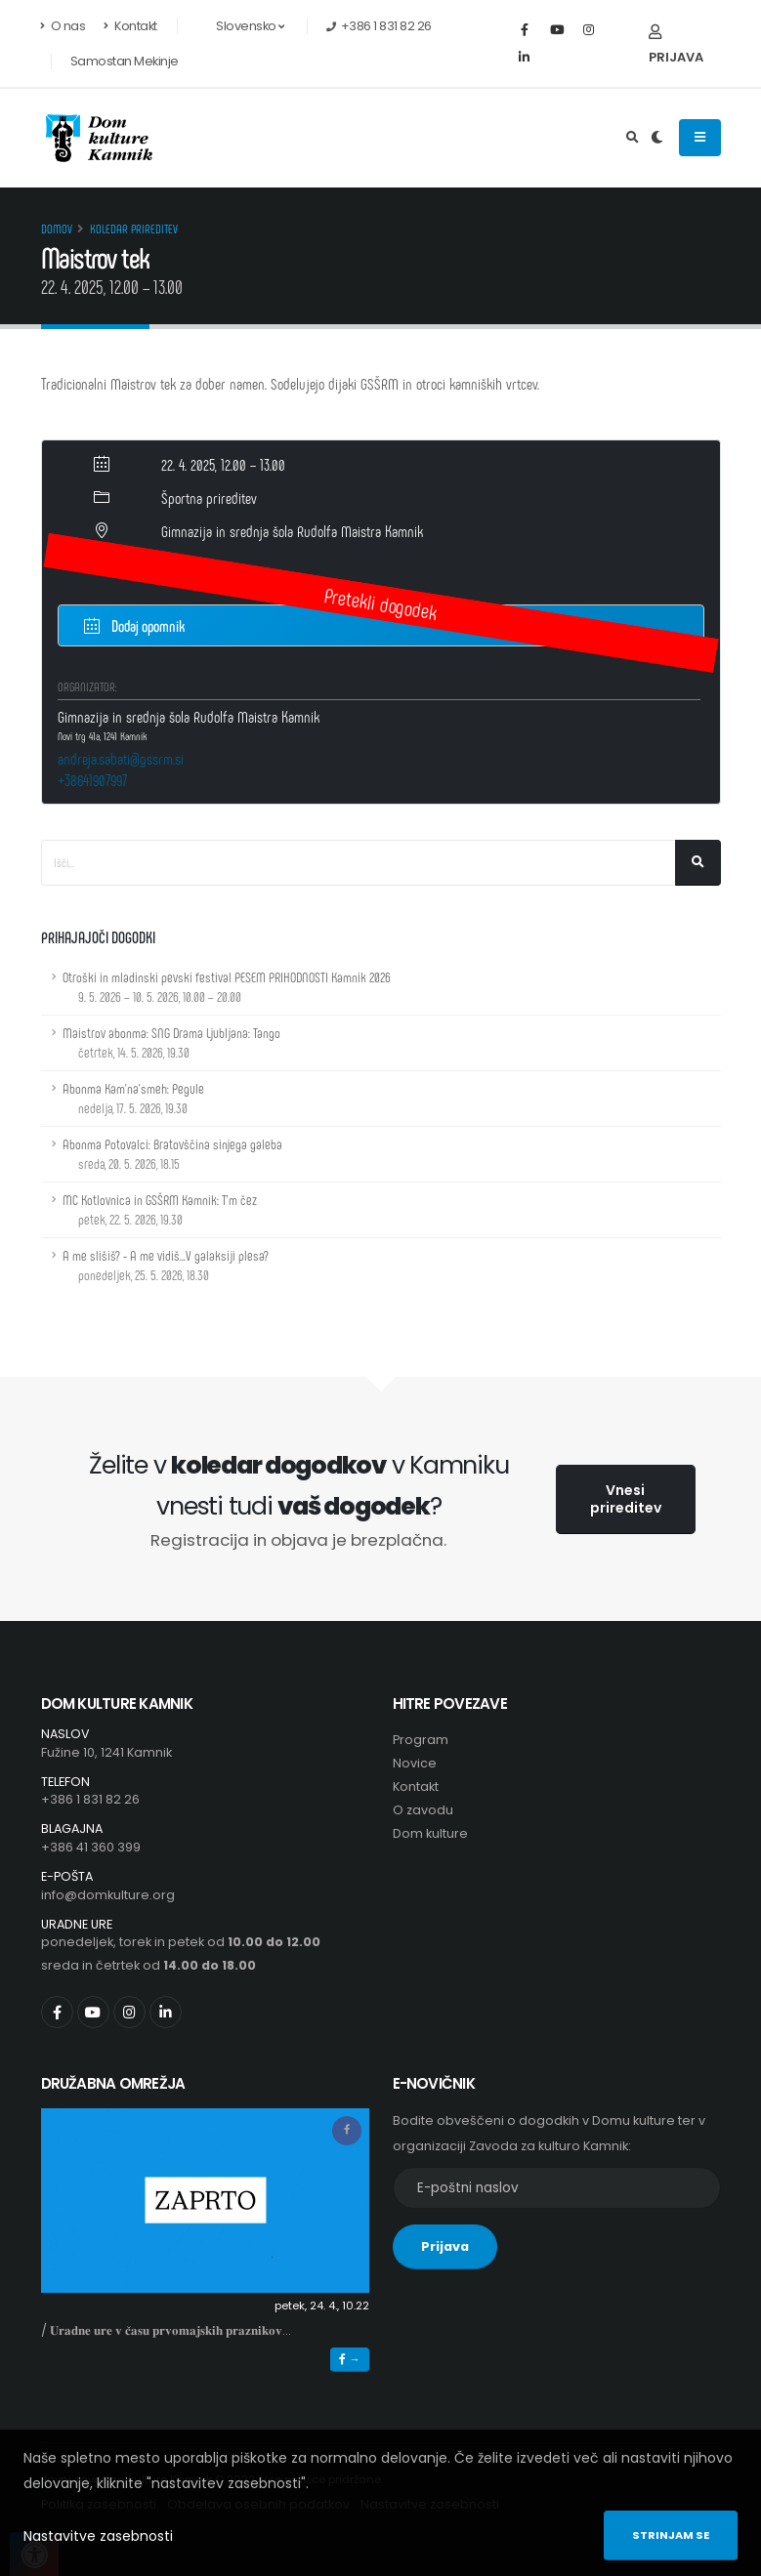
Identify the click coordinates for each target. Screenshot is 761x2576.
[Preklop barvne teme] (657, 137)
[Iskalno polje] (358, 863)
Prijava (676, 45)
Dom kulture (430, 1833)
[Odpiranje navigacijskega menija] (700, 137)
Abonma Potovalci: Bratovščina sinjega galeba (172, 1154)
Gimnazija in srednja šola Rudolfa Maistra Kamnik (292, 530)
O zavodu (423, 1810)
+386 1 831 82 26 (90, 1799)
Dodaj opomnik (134, 624)
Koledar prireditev (134, 228)
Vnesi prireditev (625, 1499)
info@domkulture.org (108, 1895)
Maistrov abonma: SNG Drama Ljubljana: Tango (171, 1042)
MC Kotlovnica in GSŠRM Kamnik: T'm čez (160, 1209)
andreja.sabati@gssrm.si (121, 758)
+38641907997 (92, 779)
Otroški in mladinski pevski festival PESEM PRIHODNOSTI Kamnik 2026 (227, 987)
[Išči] (698, 863)
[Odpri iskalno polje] (632, 137)
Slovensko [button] (240, 26)
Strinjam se (670, 2535)
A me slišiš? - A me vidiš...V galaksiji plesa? (166, 1265)
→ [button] (349, 2359)
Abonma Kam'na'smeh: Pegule (133, 1098)
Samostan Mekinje (124, 61)
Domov (56, 228)
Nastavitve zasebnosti (98, 2536)
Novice (415, 1763)
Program (420, 1739)
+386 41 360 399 (91, 1847)
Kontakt (130, 26)
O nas (63, 26)
